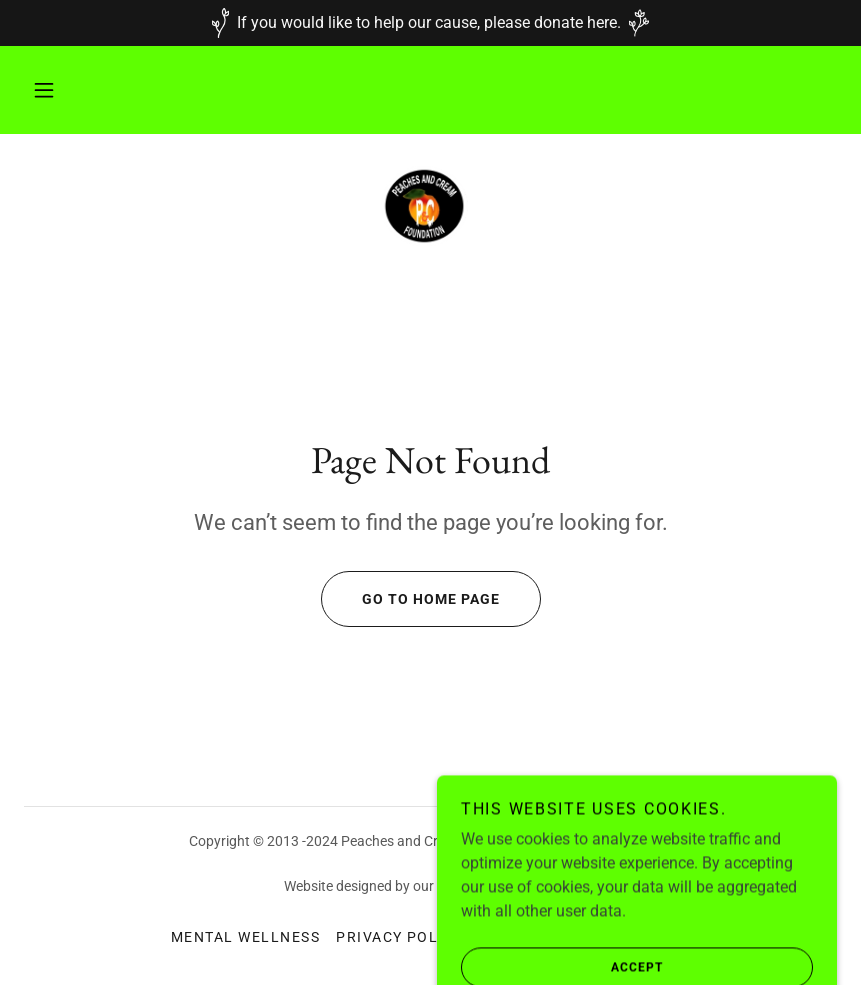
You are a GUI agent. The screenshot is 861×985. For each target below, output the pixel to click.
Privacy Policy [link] (400, 937)
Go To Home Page (410, 599)
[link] (430, 206)
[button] (44, 90)
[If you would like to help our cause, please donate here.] (430, 23)
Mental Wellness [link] (245, 937)
